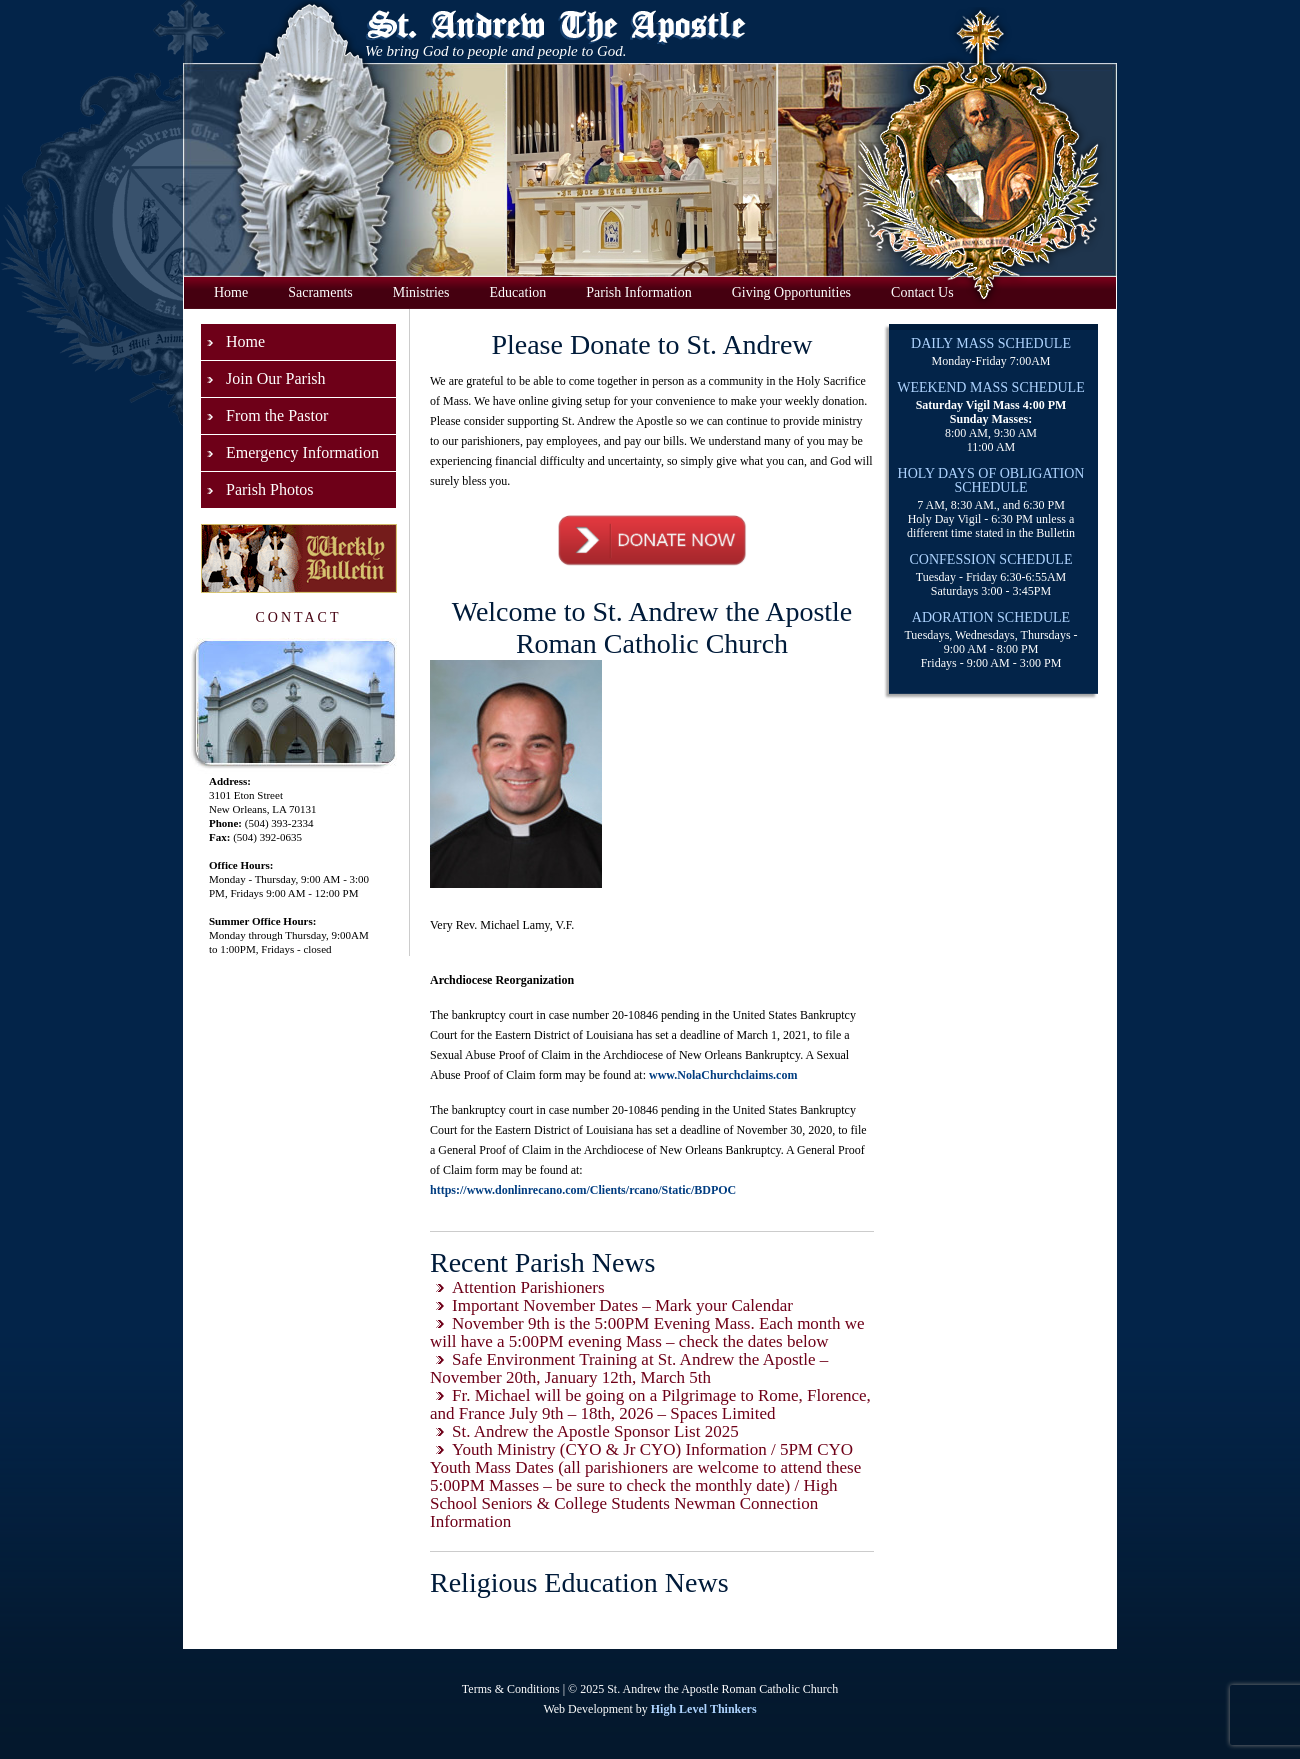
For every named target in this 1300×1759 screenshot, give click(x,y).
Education (518, 292)
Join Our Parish (276, 378)
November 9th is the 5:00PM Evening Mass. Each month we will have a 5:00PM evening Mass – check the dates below (647, 1332)
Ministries (421, 292)
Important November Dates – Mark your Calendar (622, 1305)
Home (231, 292)
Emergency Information (302, 452)
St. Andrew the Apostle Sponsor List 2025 (595, 1431)
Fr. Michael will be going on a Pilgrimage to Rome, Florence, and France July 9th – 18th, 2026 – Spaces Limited (650, 1404)
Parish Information (638, 292)
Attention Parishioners (528, 1287)
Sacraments (320, 292)
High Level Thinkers (704, 1709)
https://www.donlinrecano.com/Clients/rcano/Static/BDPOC (583, 1190)
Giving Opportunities (791, 292)
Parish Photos (270, 489)
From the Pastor (277, 415)
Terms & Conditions (511, 1689)
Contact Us (922, 292)
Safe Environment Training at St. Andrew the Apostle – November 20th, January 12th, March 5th (629, 1368)
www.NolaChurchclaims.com (723, 1075)
